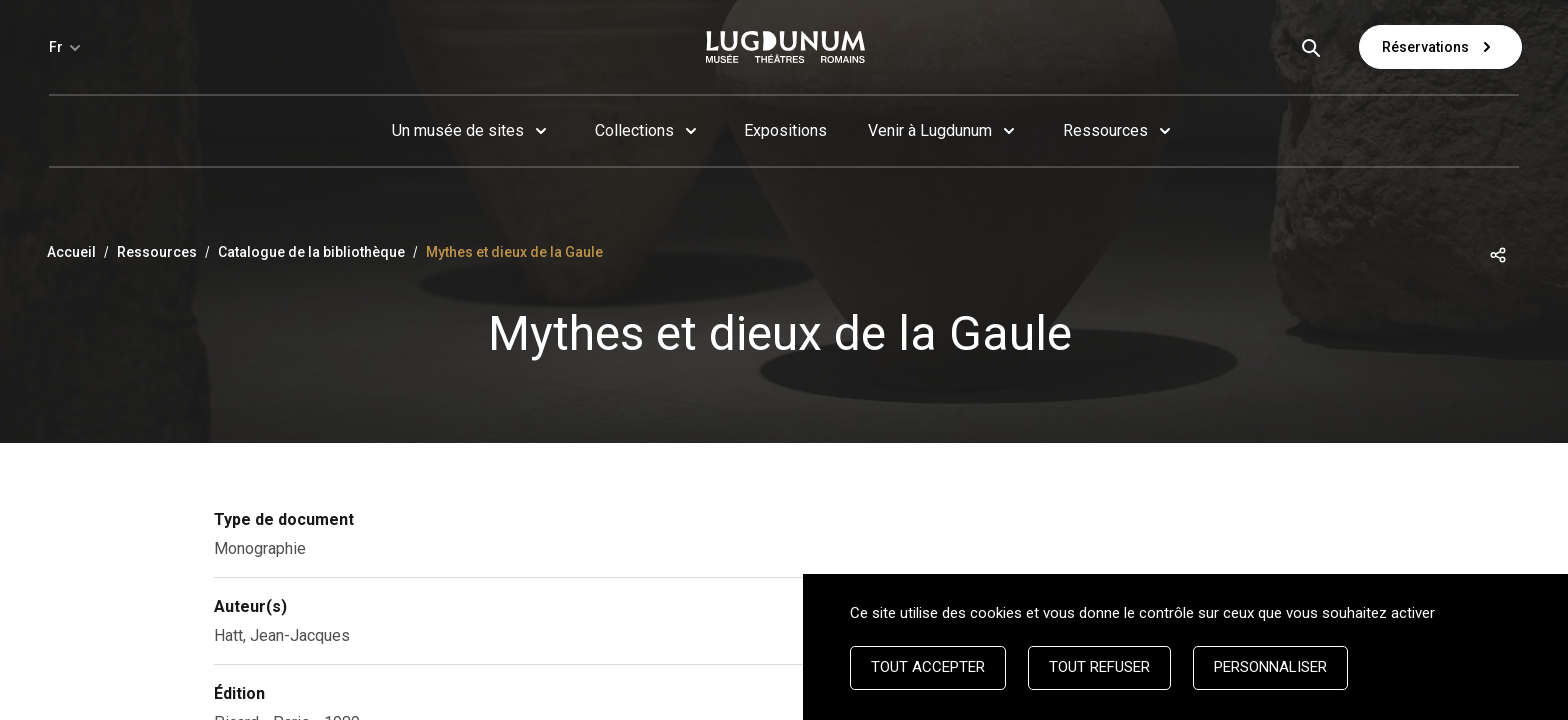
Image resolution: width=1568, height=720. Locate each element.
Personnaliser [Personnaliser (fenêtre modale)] (1270, 667)
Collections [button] (634, 130)
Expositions (785, 130)
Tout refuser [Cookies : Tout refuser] (1099, 667)
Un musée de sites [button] (458, 130)
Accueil (71, 252)
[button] (1498, 253)
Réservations (1440, 47)
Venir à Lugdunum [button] (930, 130)
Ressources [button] (1105, 130)
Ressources (157, 252)
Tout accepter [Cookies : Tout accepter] (928, 667)
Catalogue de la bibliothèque (311, 252)
